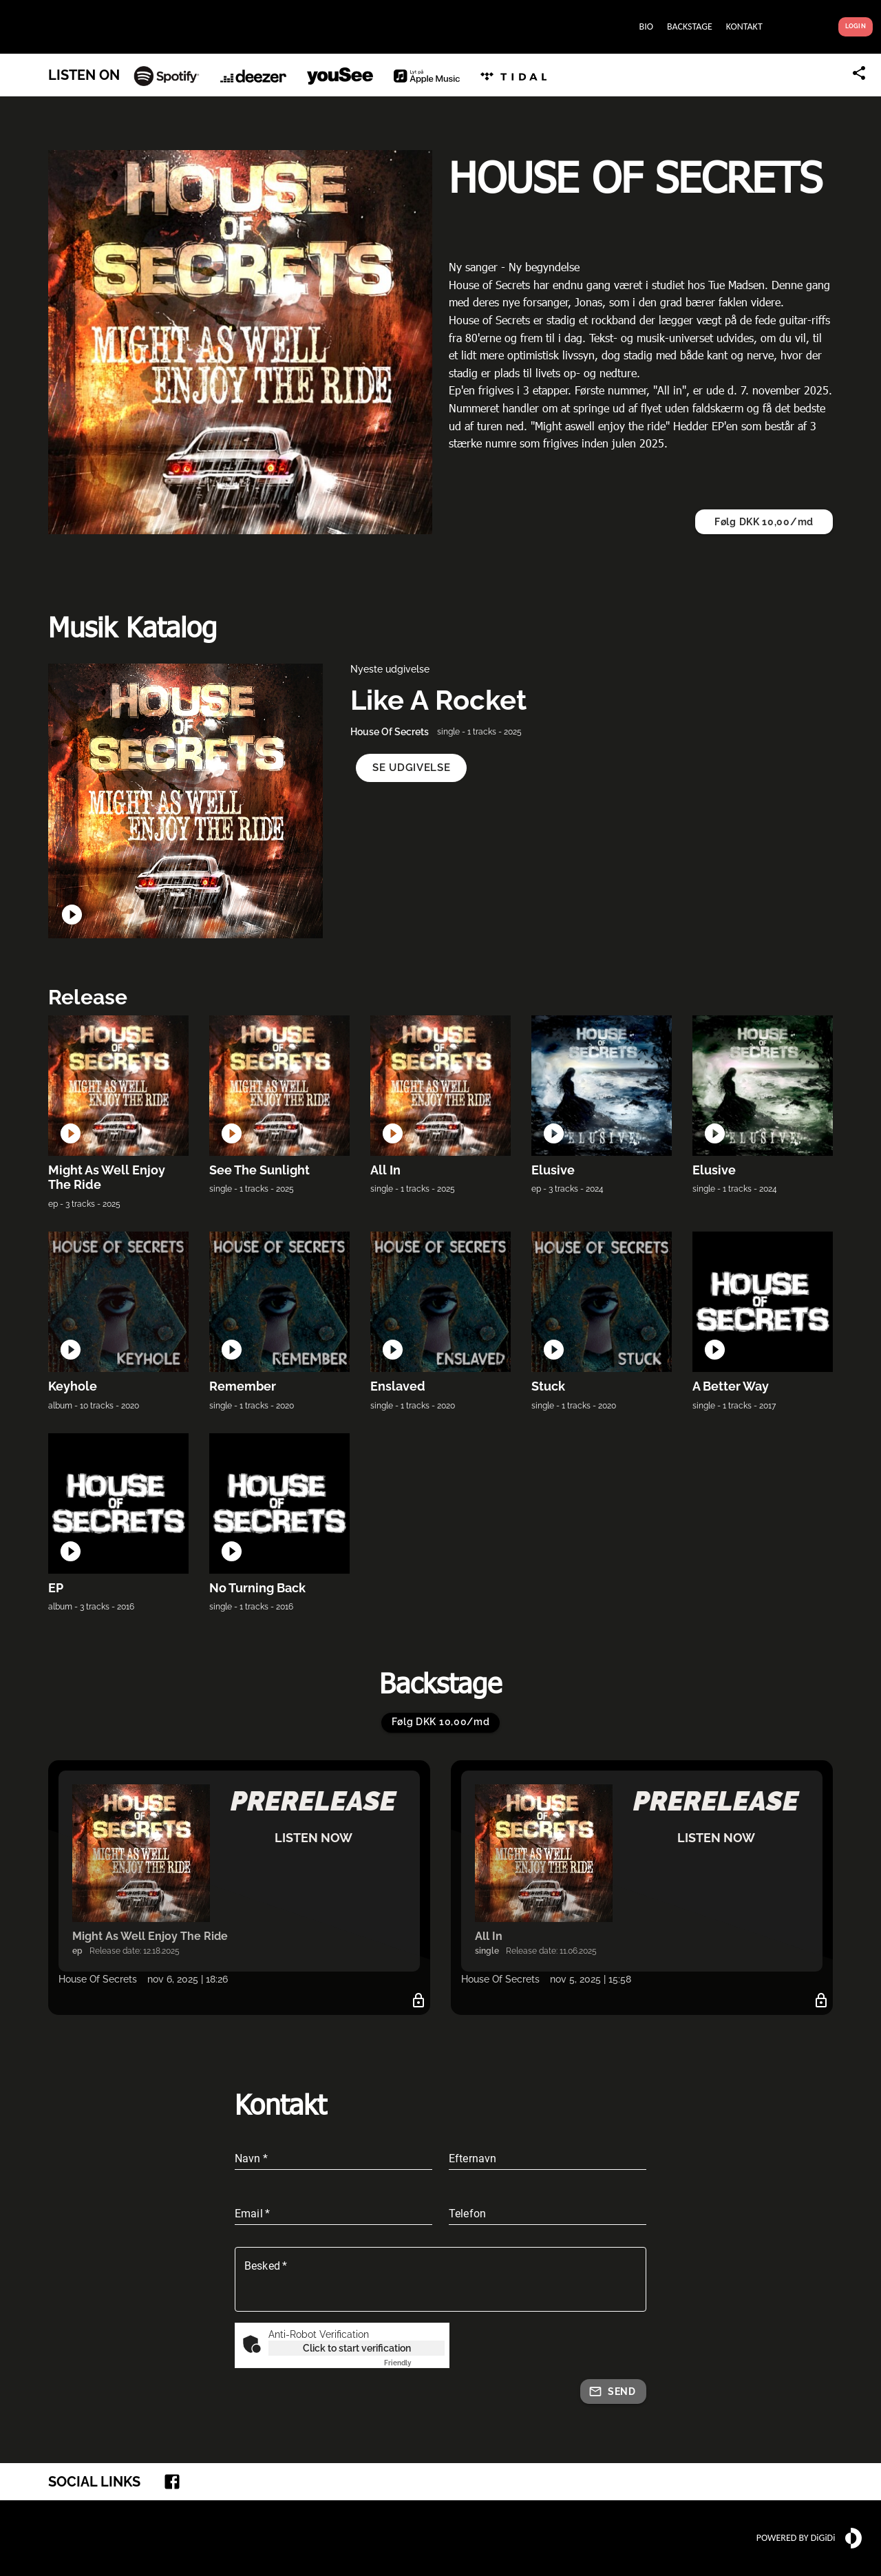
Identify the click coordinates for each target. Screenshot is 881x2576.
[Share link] (858, 72)
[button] (411, 768)
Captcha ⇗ (414, 2363)
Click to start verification (357, 2348)
